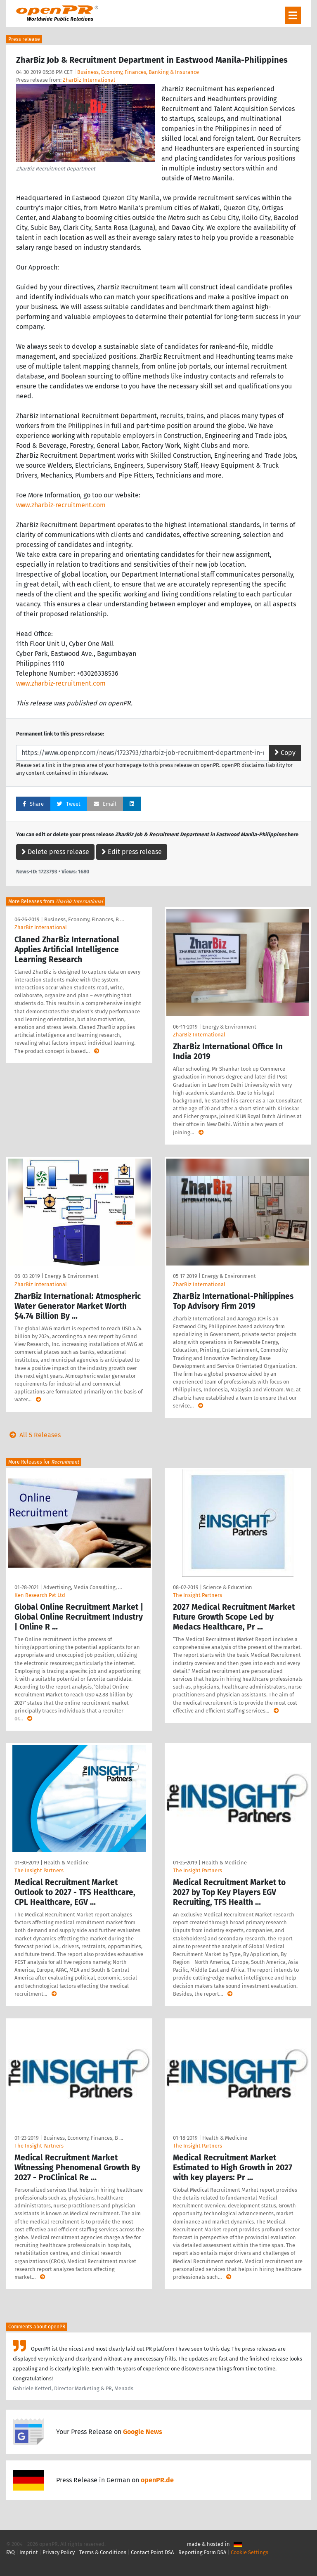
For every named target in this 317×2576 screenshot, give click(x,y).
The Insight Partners (197, 1595)
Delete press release (55, 852)
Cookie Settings (249, 2552)
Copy (285, 753)
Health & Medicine (66, 1862)
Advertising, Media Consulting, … (82, 1587)
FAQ (10, 2552)
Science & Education (227, 1587)
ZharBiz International (89, 80)
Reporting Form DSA (202, 2552)
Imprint (28, 2552)
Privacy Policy (59, 2552)
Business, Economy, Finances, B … (84, 919)
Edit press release (132, 852)
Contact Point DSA (152, 2552)
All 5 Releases (33, 1435)
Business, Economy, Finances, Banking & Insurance (138, 72)
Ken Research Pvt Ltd (39, 1595)
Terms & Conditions (102, 2552)
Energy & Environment (229, 1027)
